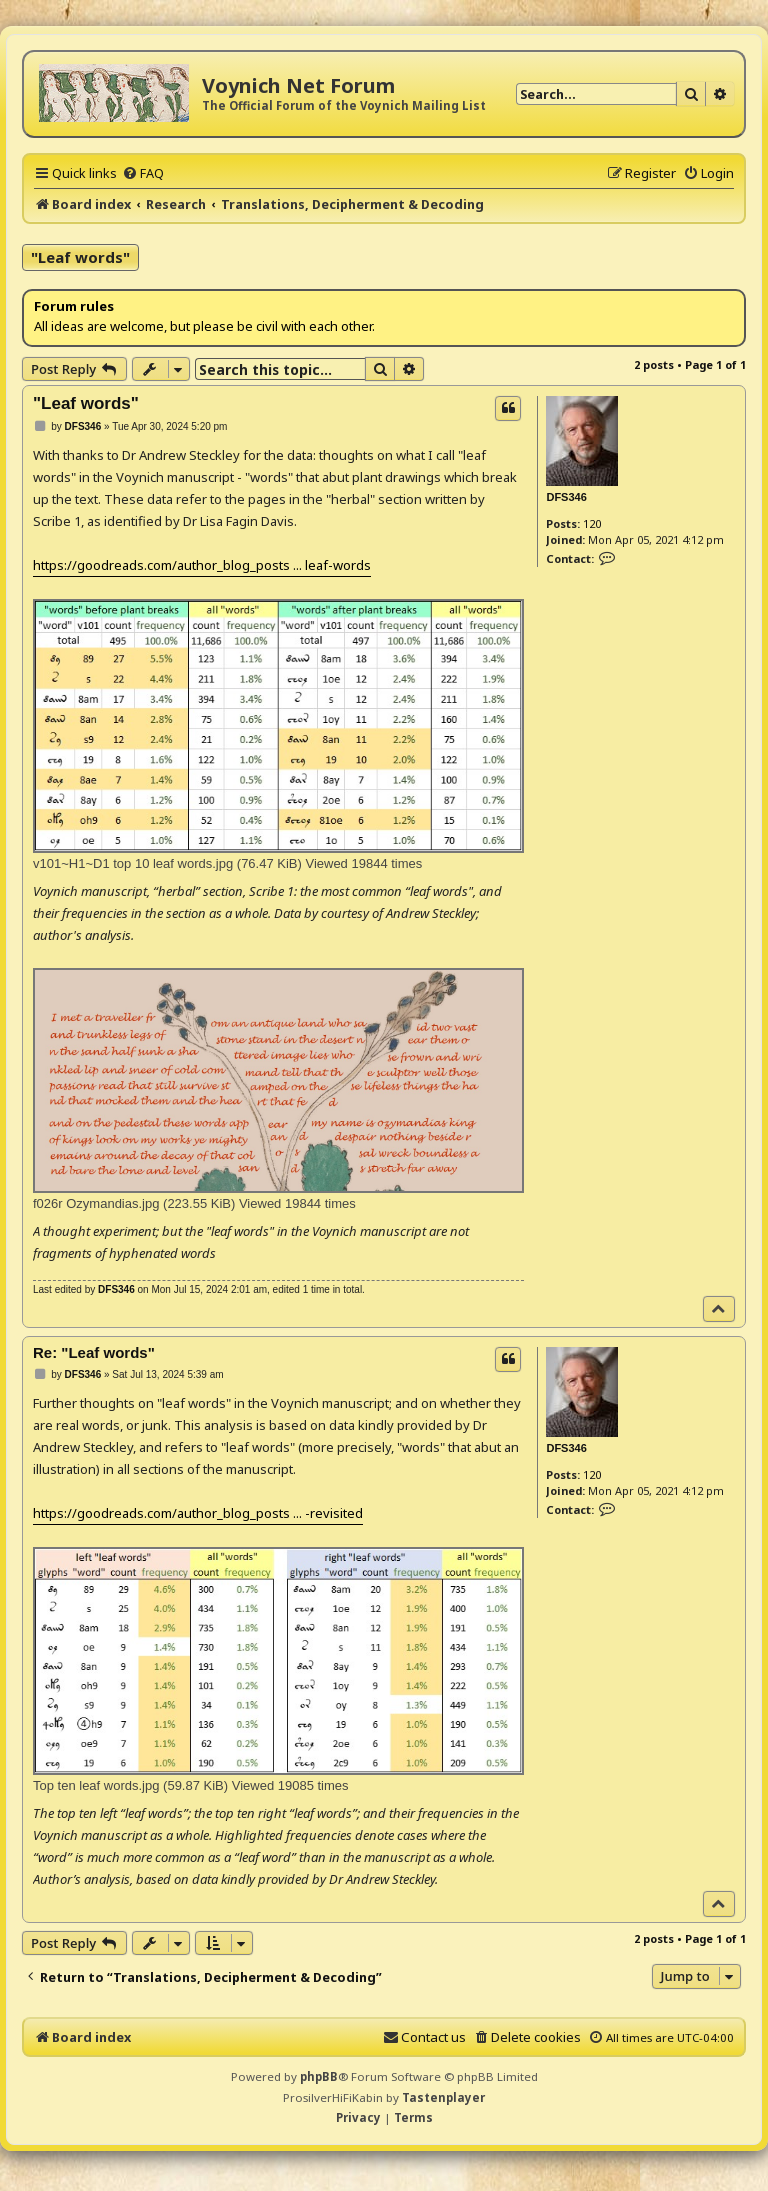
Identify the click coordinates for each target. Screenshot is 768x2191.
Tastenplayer (443, 2097)
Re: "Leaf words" (94, 1352)
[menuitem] (143, 173)
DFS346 (566, 497)
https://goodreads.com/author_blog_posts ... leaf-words (202, 565)
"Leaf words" (80, 257)
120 (592, 523)
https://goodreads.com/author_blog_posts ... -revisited (198, 1513)
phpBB (319, 2076)
